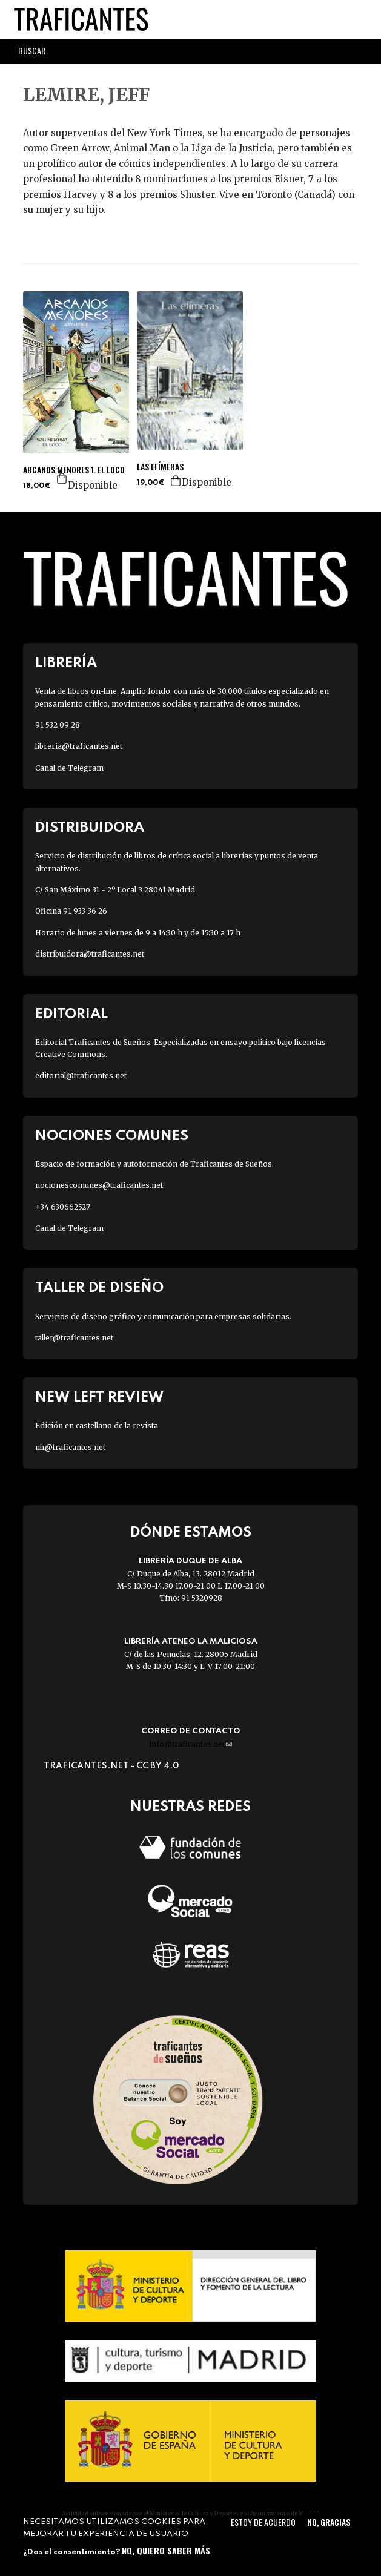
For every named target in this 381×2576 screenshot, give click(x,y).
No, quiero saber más (166, 2550)
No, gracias (328, 2521)
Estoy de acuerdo (263, 2521)
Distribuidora (89, 828)
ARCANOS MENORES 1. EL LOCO (74, 469)
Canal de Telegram (69, 767)
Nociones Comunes (111, 1136)
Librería (66, 663)
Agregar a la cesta (62, 478)
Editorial (71, 1014)
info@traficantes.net (190, 1743)
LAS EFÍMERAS (160, 466)
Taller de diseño (99, 1288)
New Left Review (99, 1398)
